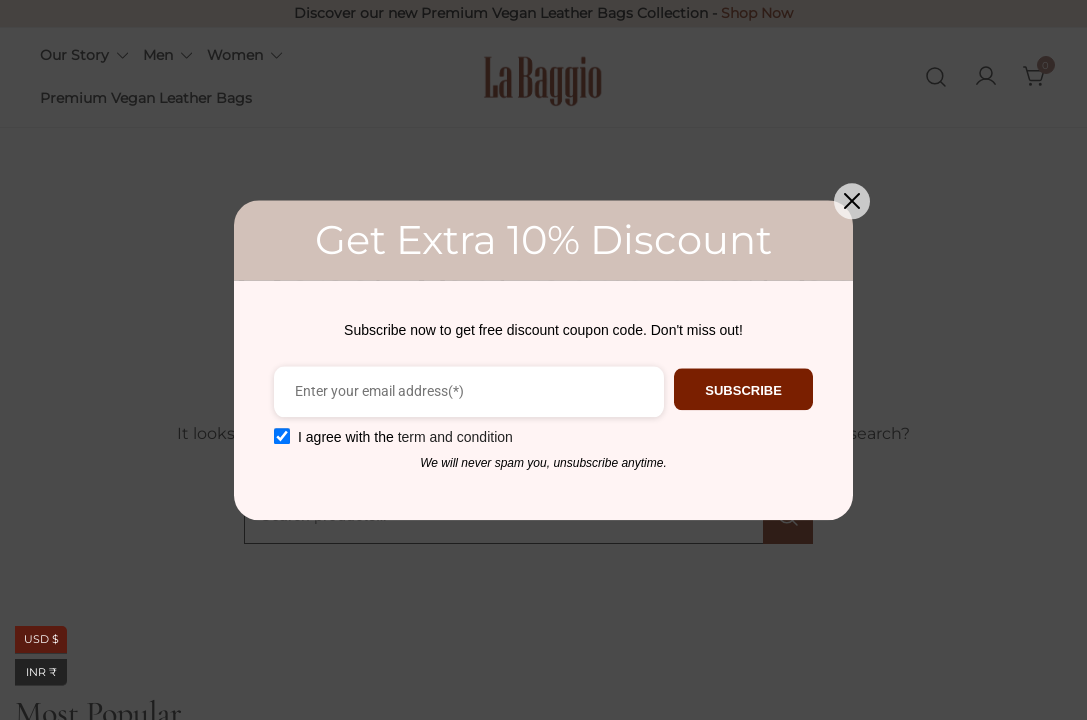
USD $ (46, 639)
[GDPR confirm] (277, 436)
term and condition (449, 437)
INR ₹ (47, 672)
